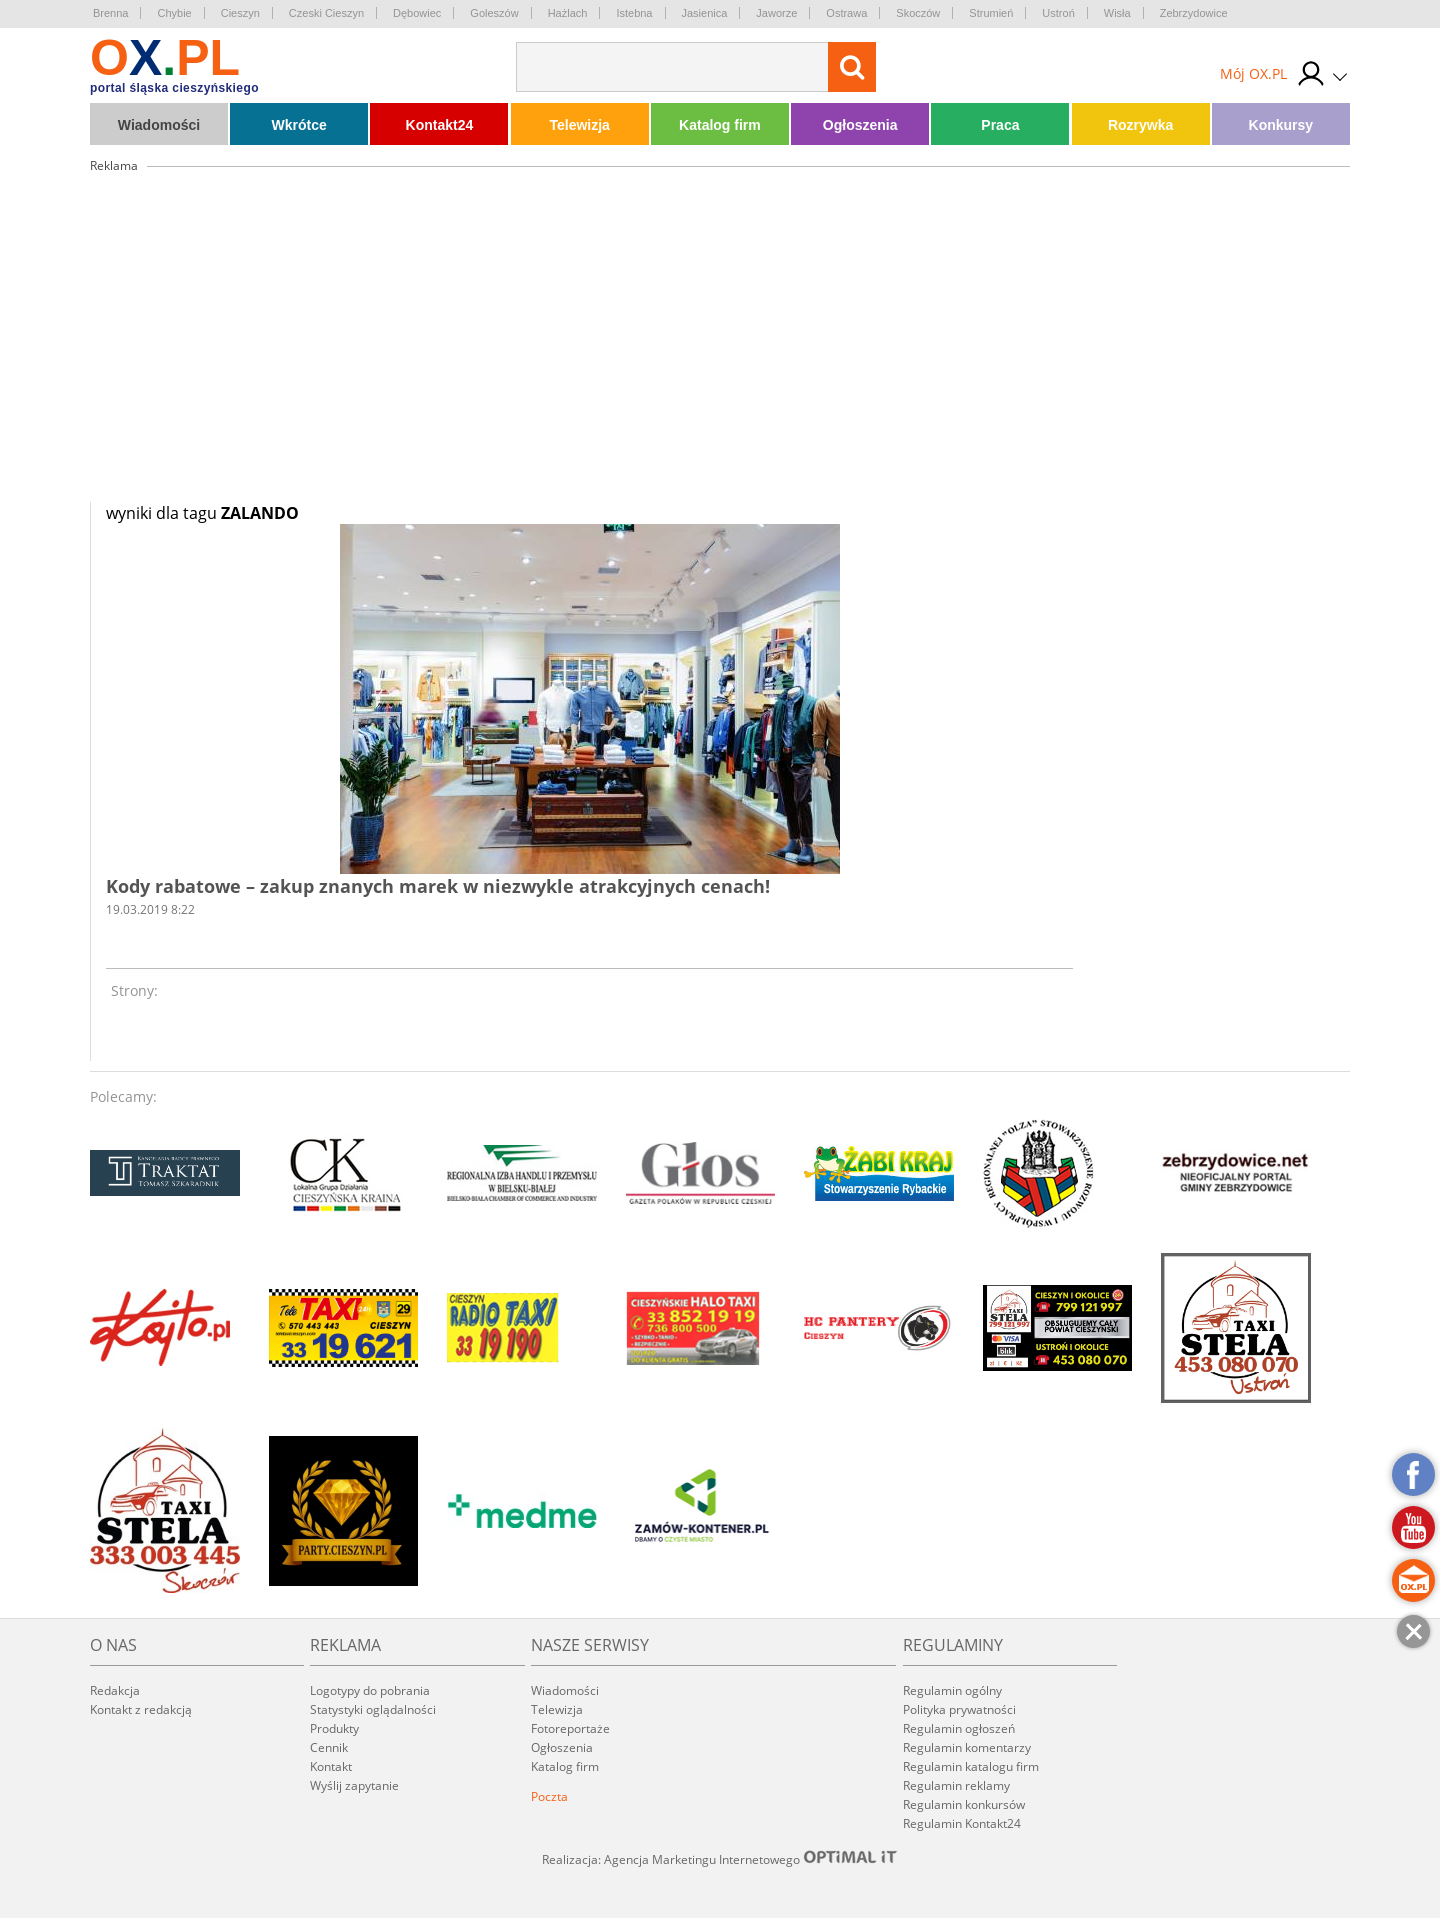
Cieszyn (240, 13)
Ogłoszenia (860, 125)
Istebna (634, 13)
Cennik (329, 1747)
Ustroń (1058, 13)
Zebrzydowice (1194, 13)
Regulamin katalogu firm (971, 1766)
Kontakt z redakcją (141, 1709)
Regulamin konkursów (964, 1804)
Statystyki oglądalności (373, 1709)
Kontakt (331, 1766)
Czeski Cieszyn (326, 13)
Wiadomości (159, 125)
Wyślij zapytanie (354, 1785)
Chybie (174, 13)
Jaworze (776, 13)
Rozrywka (1140, 125)
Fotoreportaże (570, 1728)
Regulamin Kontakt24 (962, 1823)
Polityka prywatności (959, 1709)
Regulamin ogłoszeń (959, 1728)
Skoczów (918, 13)
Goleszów (494, 13)
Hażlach (568, 13)
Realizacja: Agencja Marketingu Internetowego (720, 1859)
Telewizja (579, 125)
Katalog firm (720, 125)
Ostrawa (846, 13)
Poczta (549, 1796)
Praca (1000, 125)
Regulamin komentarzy (967, 1747)
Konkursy (1281, 125)
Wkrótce (299, 125)
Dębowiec (417, 13)
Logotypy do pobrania (370, 1690)
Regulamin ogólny (952, 1690)
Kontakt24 (440, 125)
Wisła (1117, 13)
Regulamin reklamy (956, 1785)
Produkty (334, 1728)
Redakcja (115, 1690)
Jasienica (705, 13)
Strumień (991, 13)
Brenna (110, 13)
